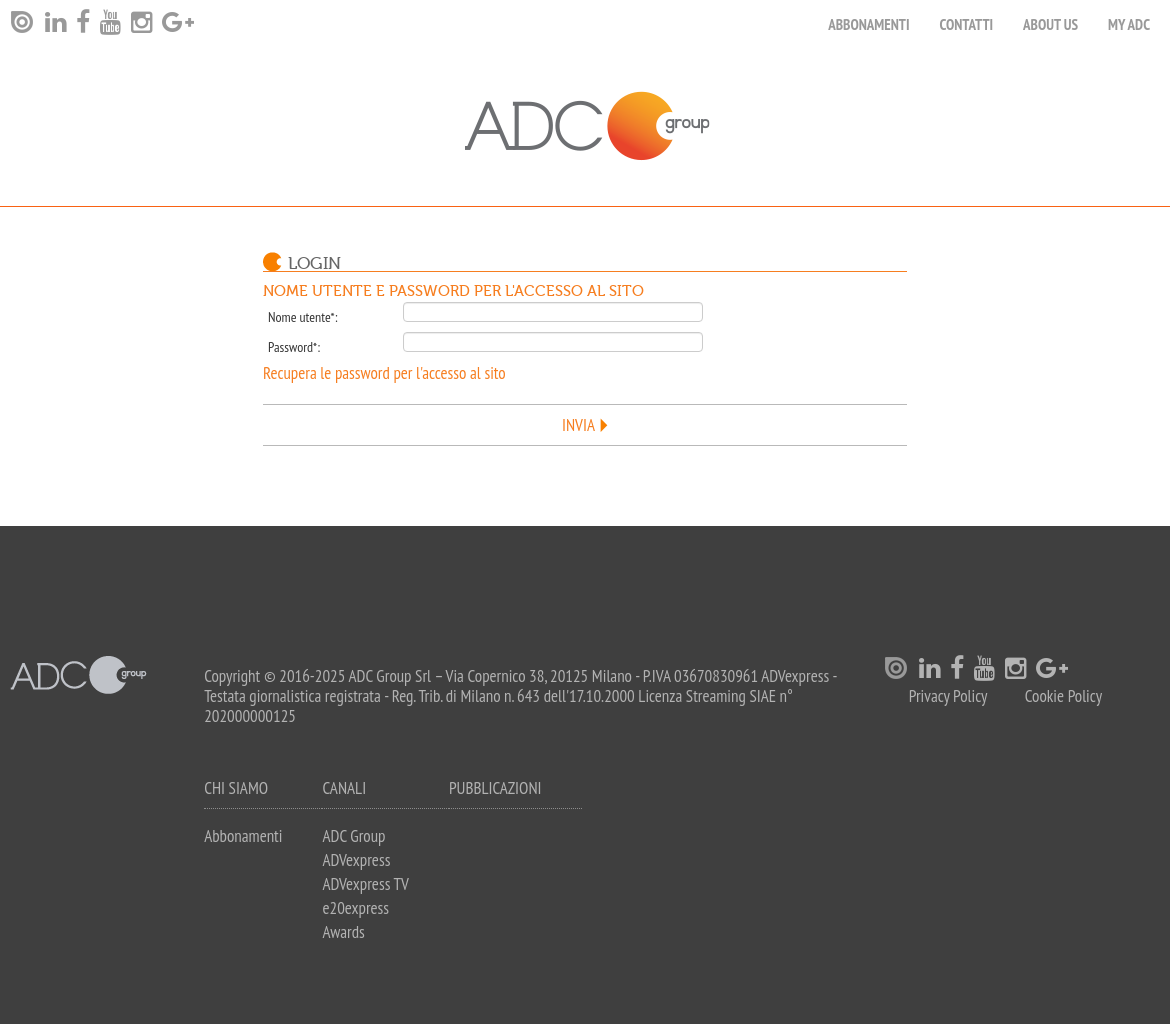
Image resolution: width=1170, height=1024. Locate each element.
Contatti (967, 24)
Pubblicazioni (495, 788)
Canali (344, 788)
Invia (578, 425)
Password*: (294, 347)
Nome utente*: (303, 317)
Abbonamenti (868, 24)
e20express (355, 908)
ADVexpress (356, 860)
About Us (1050, 24)
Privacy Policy (948, 696)
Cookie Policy (1063, 696)
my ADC (1129, 24)
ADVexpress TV (365, 884)
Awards (343, 932)
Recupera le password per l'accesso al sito (384, 373)
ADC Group (353, 836)
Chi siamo (236, 788)
